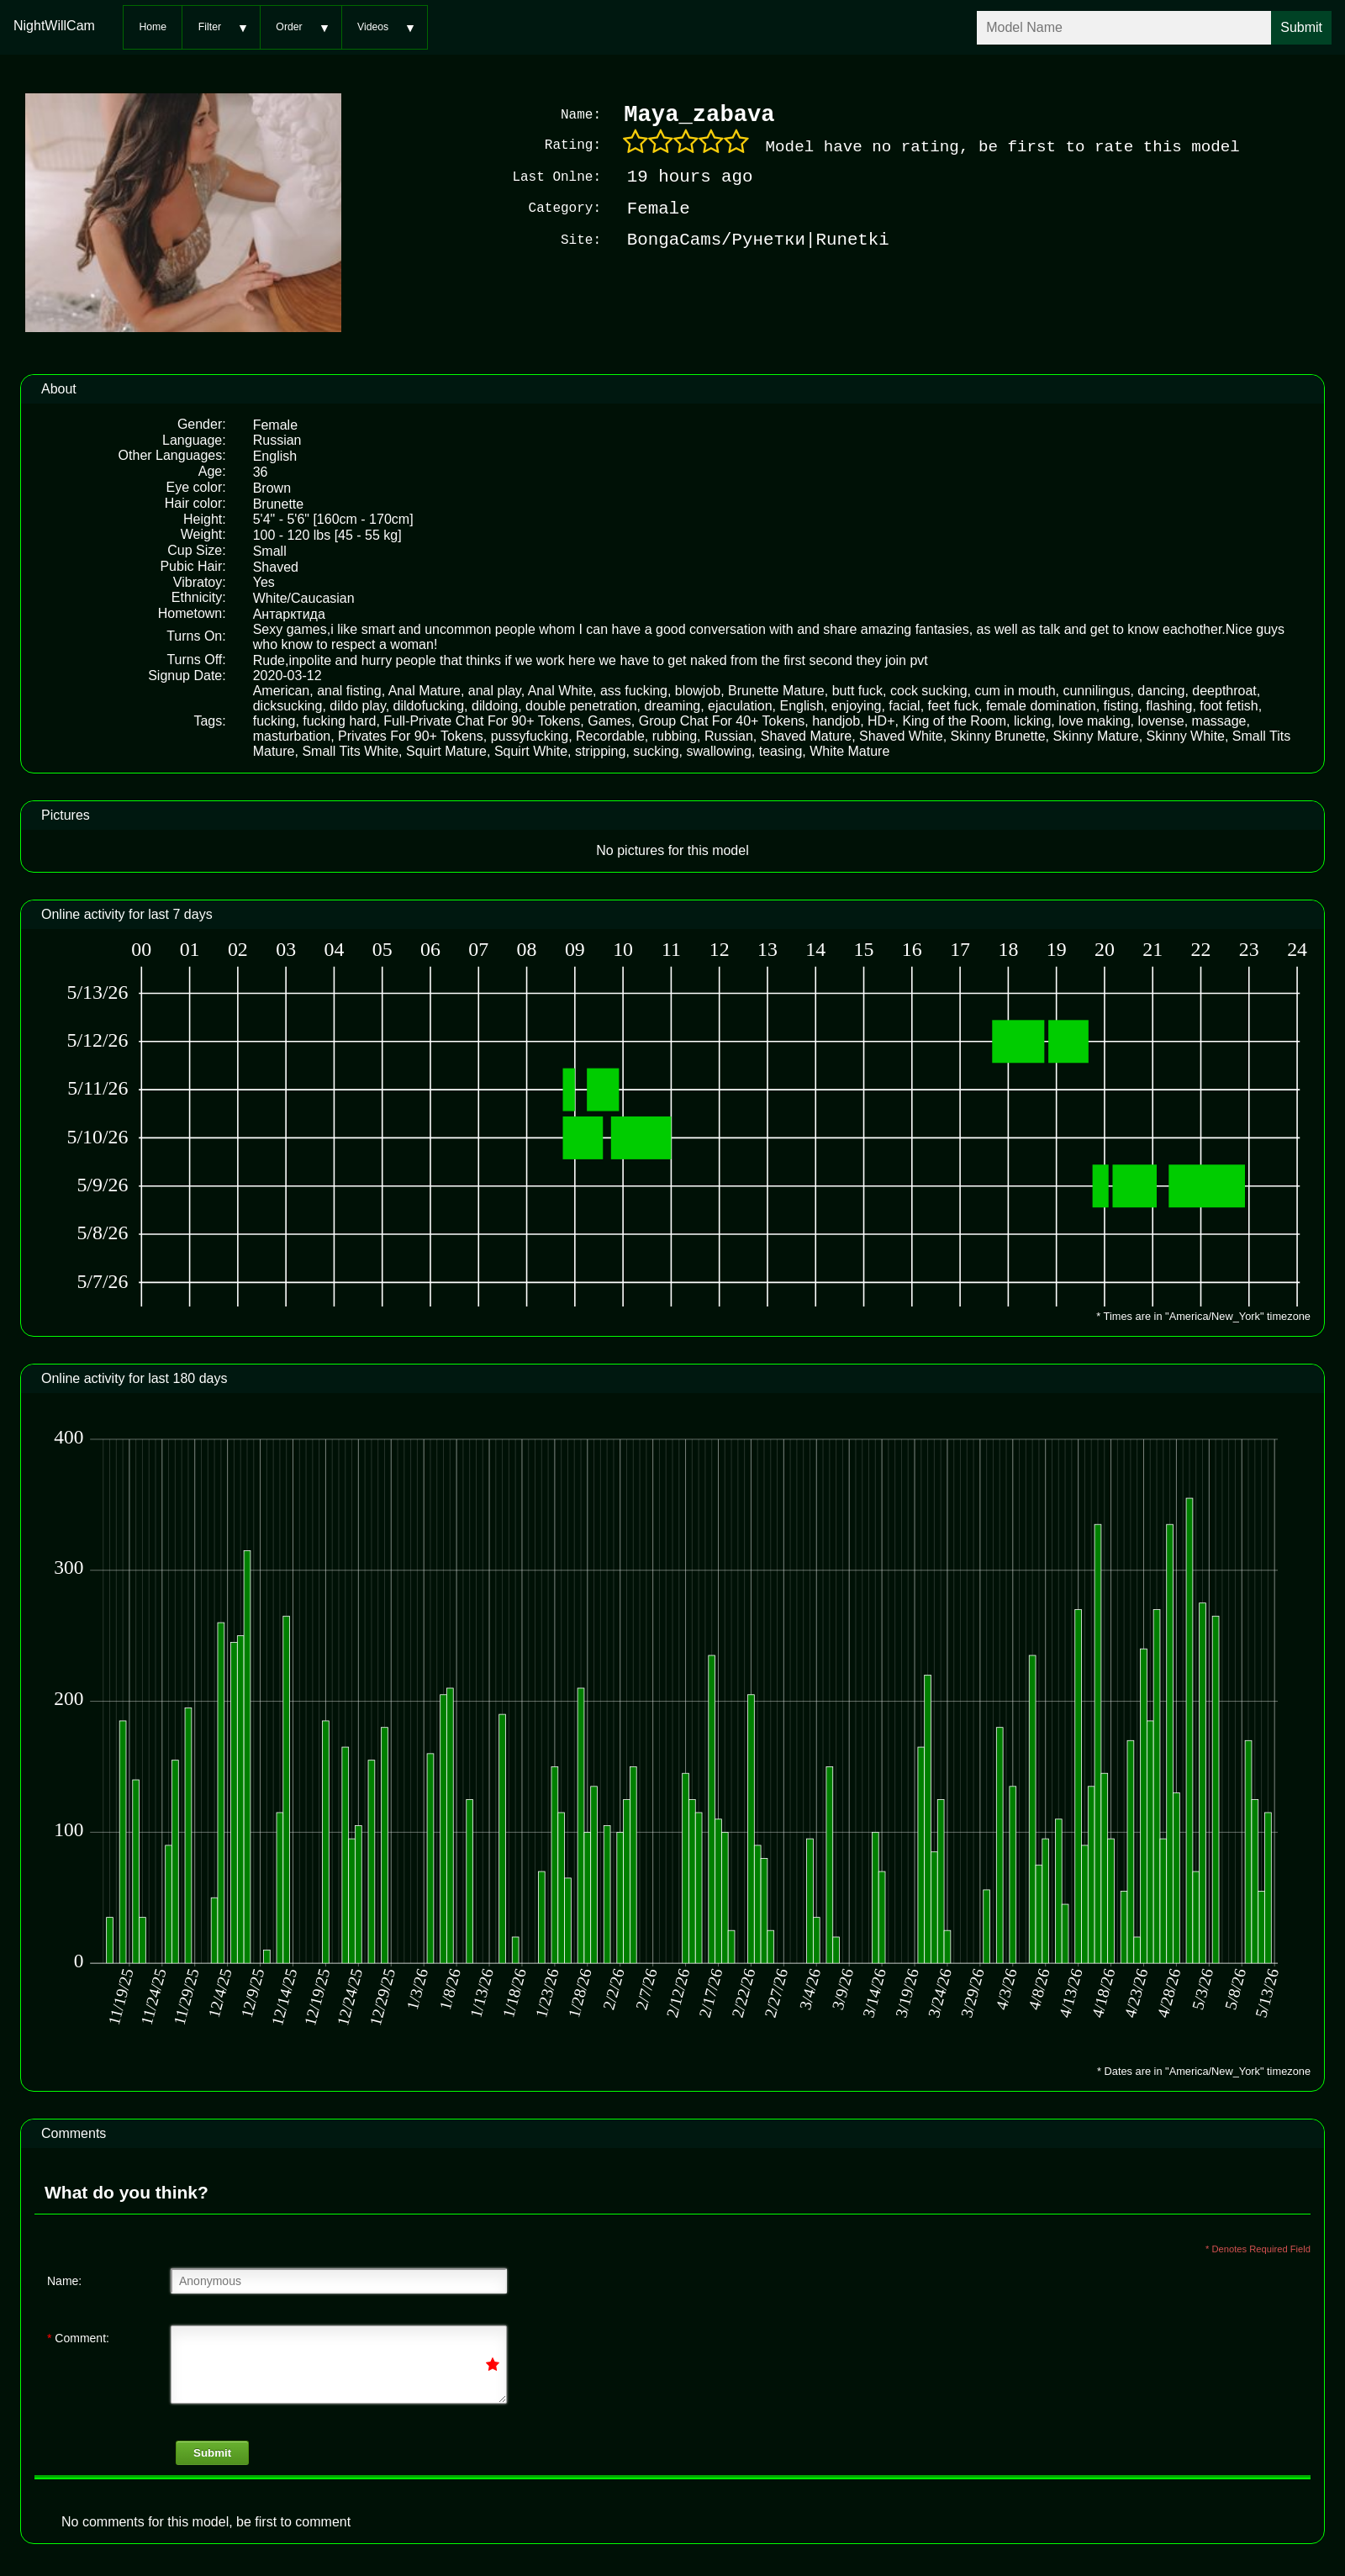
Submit (212, 2451)
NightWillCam (54, 25)
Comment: (78, 2336)
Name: (64, 2279)
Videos (372, 27)
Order (289, 27)
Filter (209, 27)
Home (152, 27)
